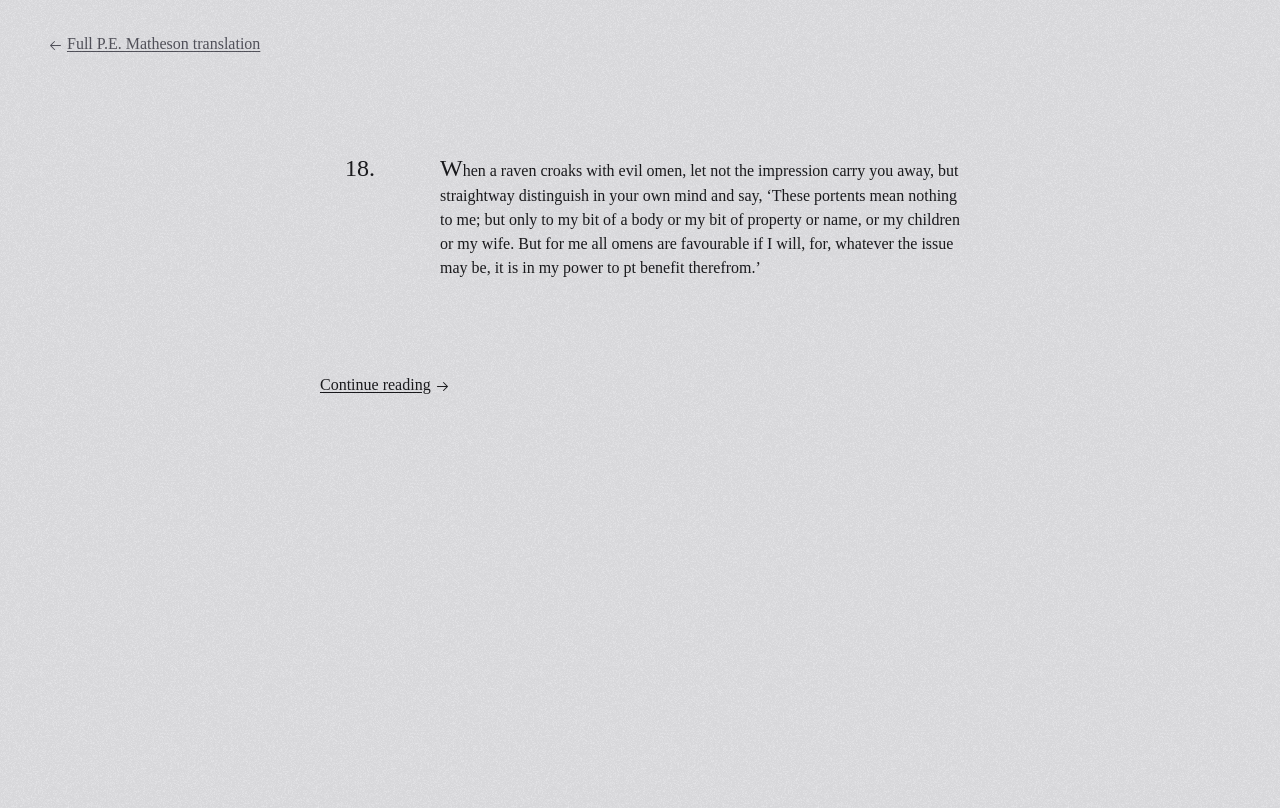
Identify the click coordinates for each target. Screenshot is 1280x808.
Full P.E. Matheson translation (154, 44)
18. (360, 168)
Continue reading (385, 385)
